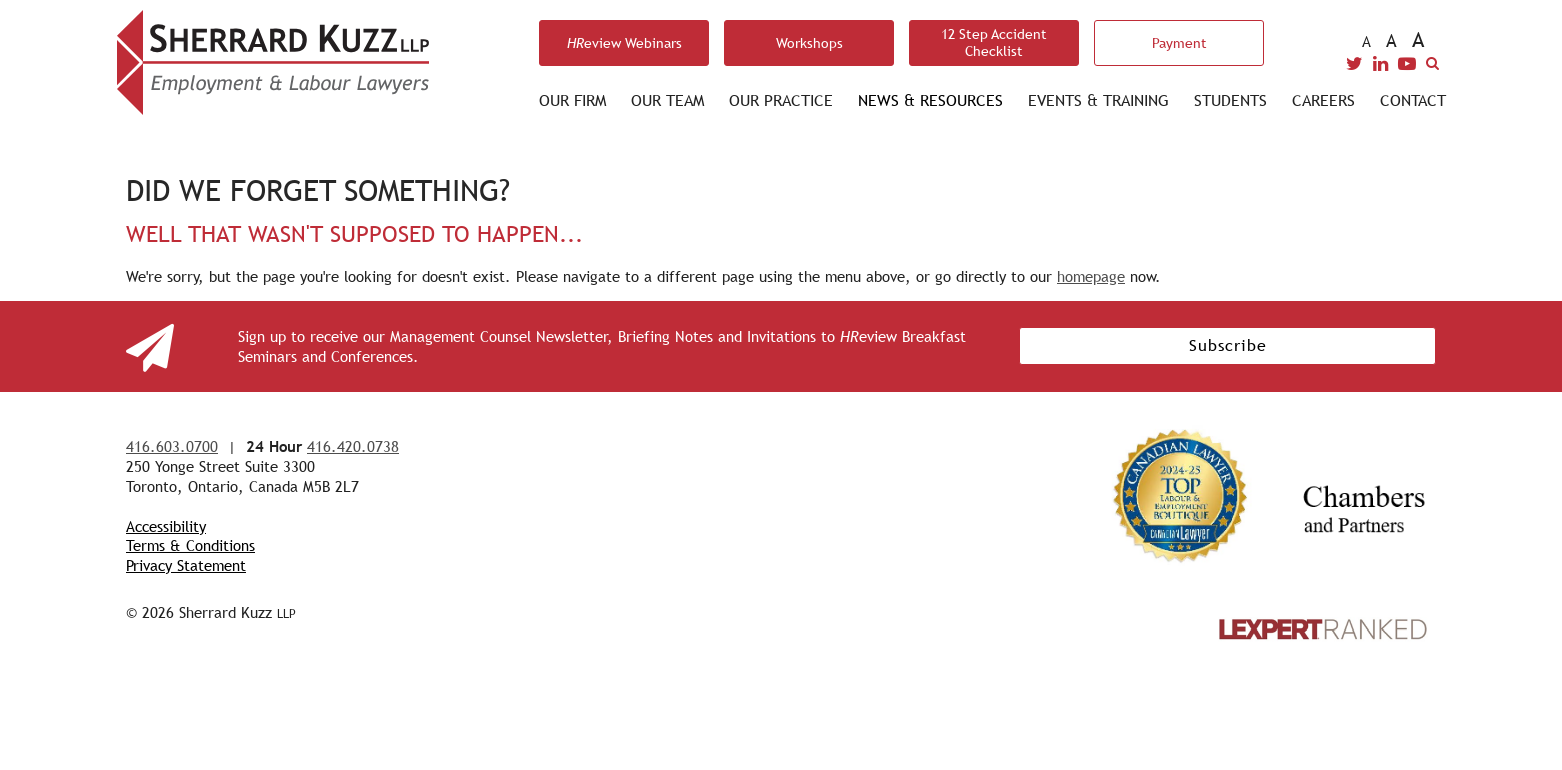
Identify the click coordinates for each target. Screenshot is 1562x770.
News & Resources (930, 100)
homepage (1091, 276)
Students (1230, 100)
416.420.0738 (353, 446)
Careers (1323, 100)
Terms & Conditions (190, 545)
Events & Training (1098, 100)
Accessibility (166, 526)
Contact (1413, 100)
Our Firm (572, 100)
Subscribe (1228, 345)
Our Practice (781, 100)
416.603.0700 (172, 446)
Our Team (667, 100)
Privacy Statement (186, 565)
